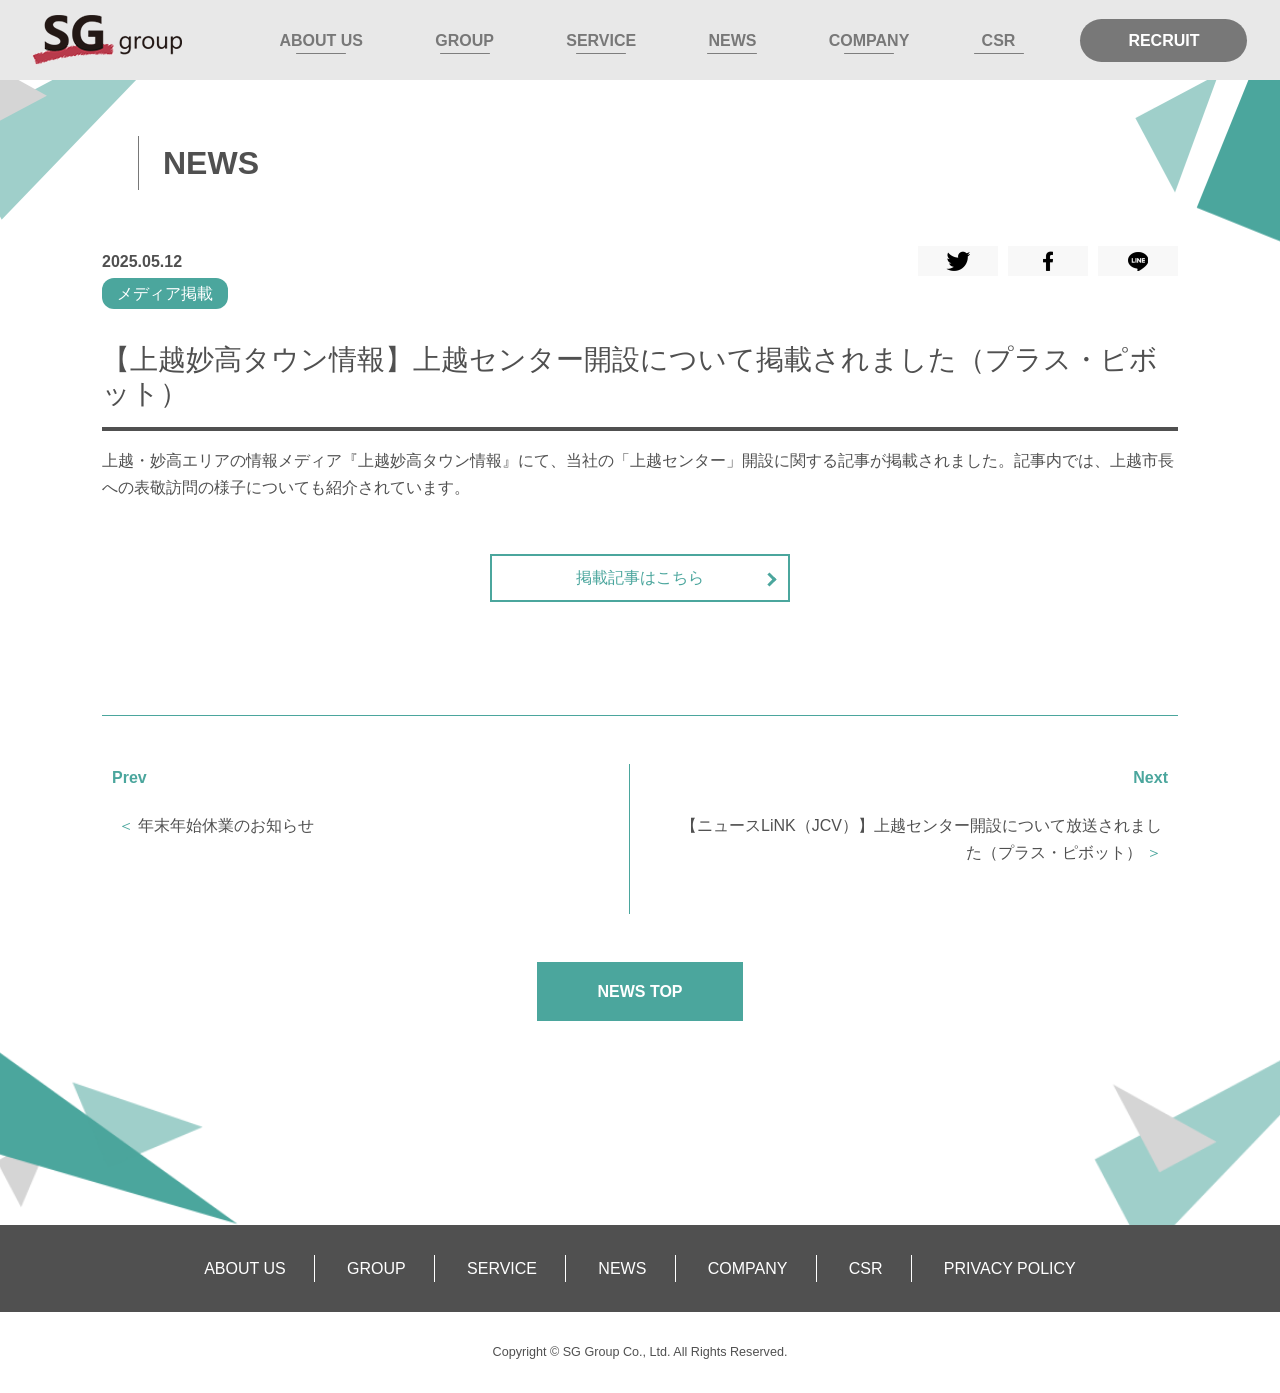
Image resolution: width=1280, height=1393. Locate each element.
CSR (999, 40)
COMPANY (869, 40)
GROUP (464, 40)
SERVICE (601, 40)
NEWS (732, 40)
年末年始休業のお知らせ (226, 825)
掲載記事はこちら (640, 577)
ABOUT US (321, 40)
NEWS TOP (639, 991)
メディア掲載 (165, 293)
